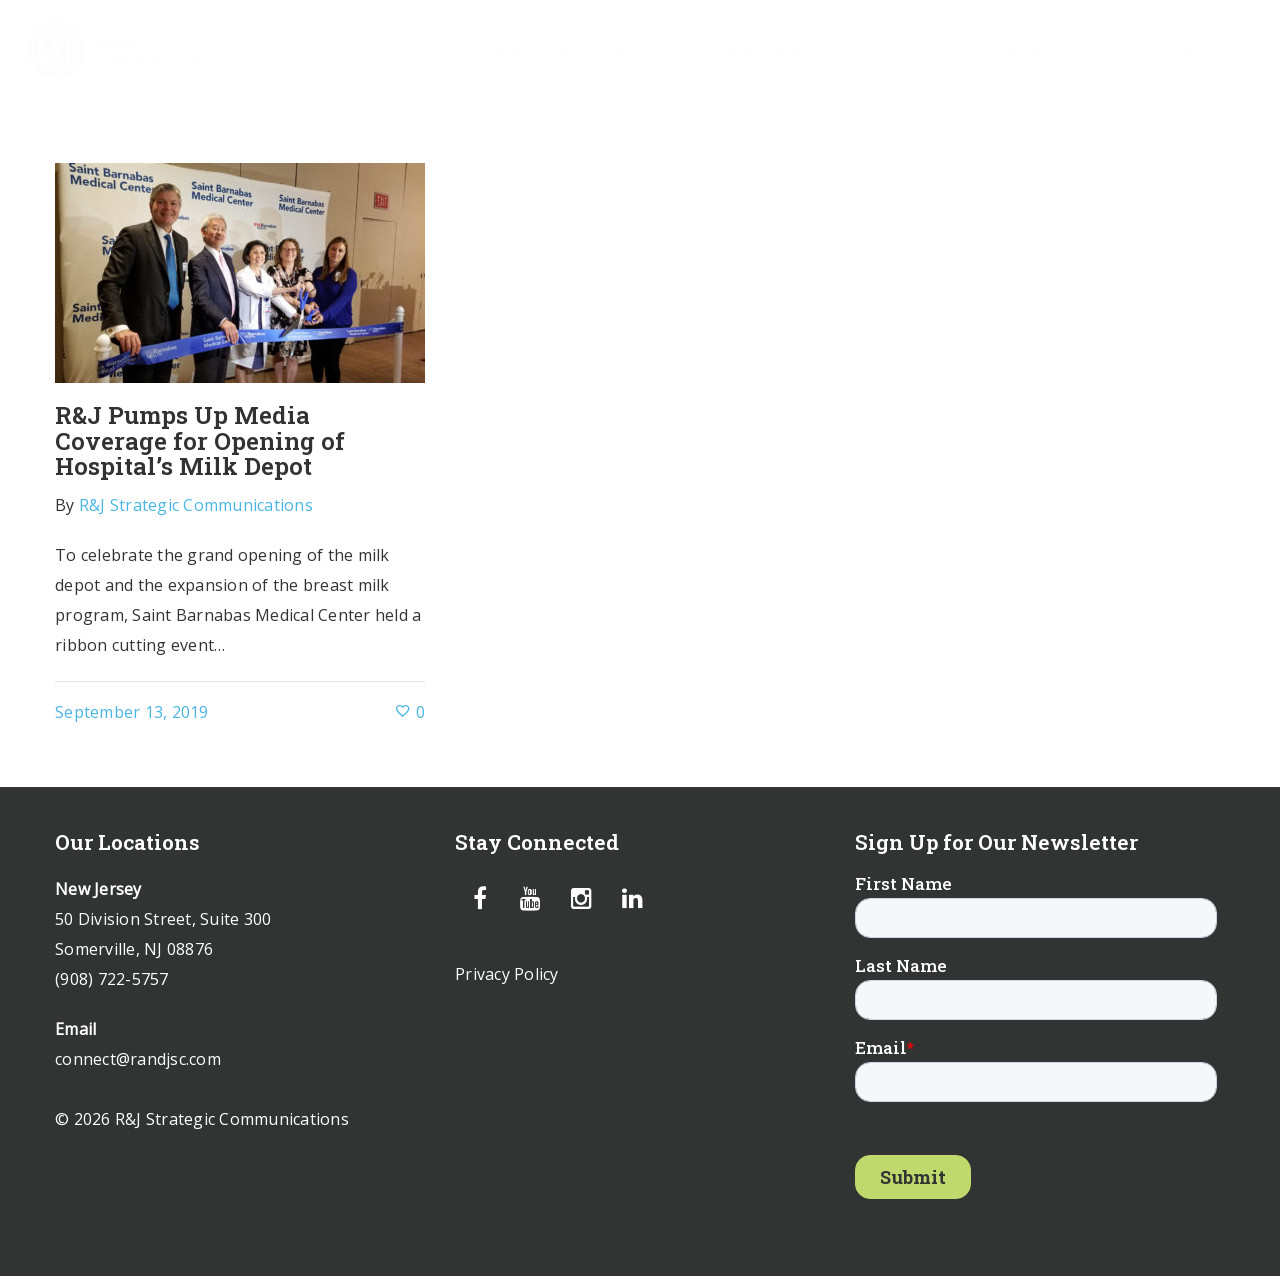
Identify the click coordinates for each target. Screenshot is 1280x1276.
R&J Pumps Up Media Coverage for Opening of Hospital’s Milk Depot (200, 440)
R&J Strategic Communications (196, 505)
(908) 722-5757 (112, 979)
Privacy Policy (507, 974)
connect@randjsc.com (138, 1059)
